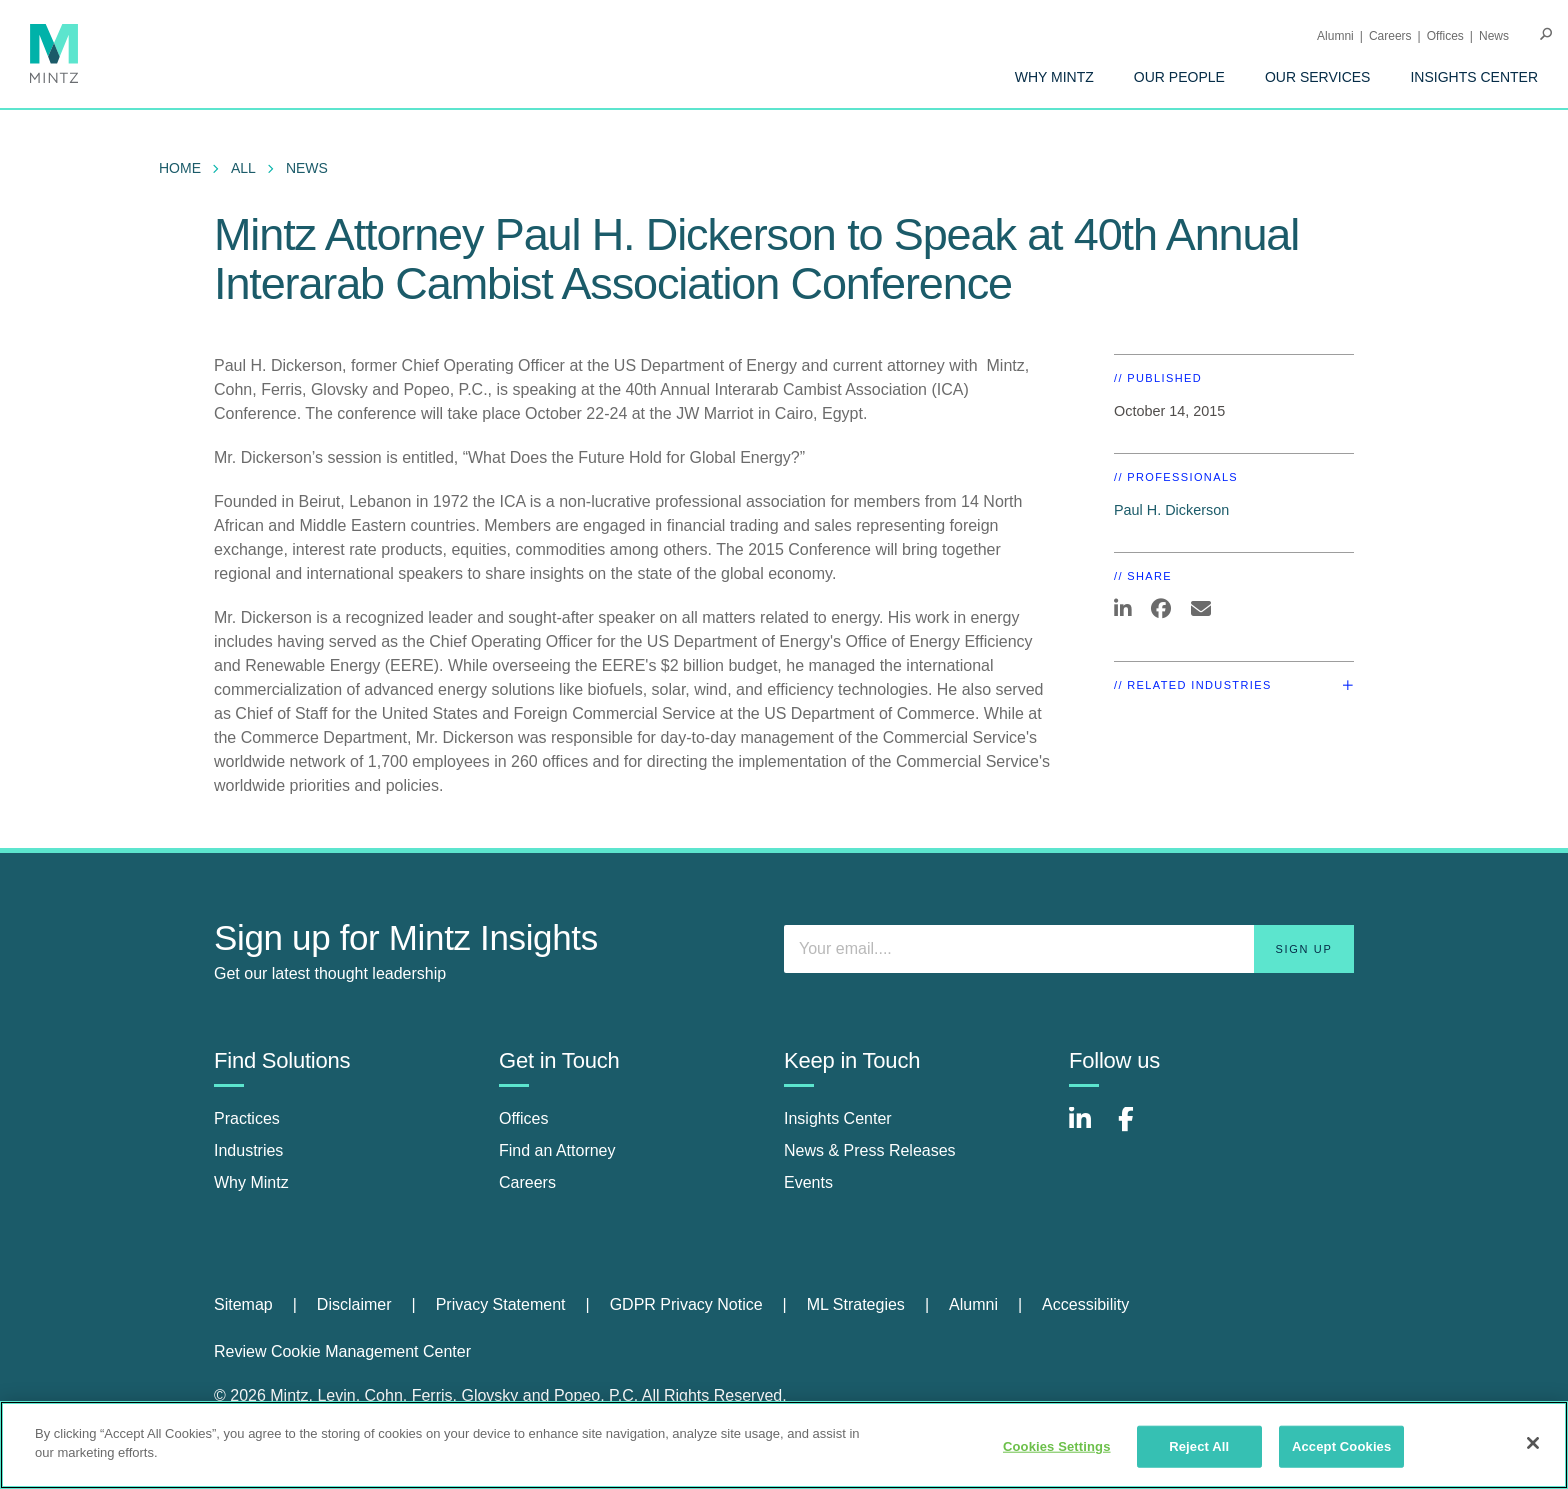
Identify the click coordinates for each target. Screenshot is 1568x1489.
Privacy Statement (501, 1304)
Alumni (1335, 36)
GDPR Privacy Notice (686, 1304)
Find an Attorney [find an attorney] (557, 1150)
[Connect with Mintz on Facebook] (1138, 1129)
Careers (1390, 36)
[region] (784, 1445)
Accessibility (1085, 1304)
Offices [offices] (524, 1118)
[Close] (1533, 1443)
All (243, 168)
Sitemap (243, 1304)
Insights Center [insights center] (838, 1118)
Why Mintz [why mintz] (251, 1182)
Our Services (1318, 77)
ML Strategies (856, 1304)
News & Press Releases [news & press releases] (870, 1150)
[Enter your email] (1069, 949)
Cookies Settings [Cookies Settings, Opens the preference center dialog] (1057, 1446)
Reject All (1199, 1446)
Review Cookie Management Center (342, 1351)
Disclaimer (354, 1304)
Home (180, 168)
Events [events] (808, 1182)
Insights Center (1474, 77)
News (1494, 36)
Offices (1445, 36)
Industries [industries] (248, 1150)
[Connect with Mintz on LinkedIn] (1089, 1129)
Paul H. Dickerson (1171, 510)
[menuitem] (1054, 77)
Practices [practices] (247, 1118)
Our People (1179, 77)
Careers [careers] (527, 1182)
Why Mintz (1054, 77)
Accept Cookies (1341, 1446)
